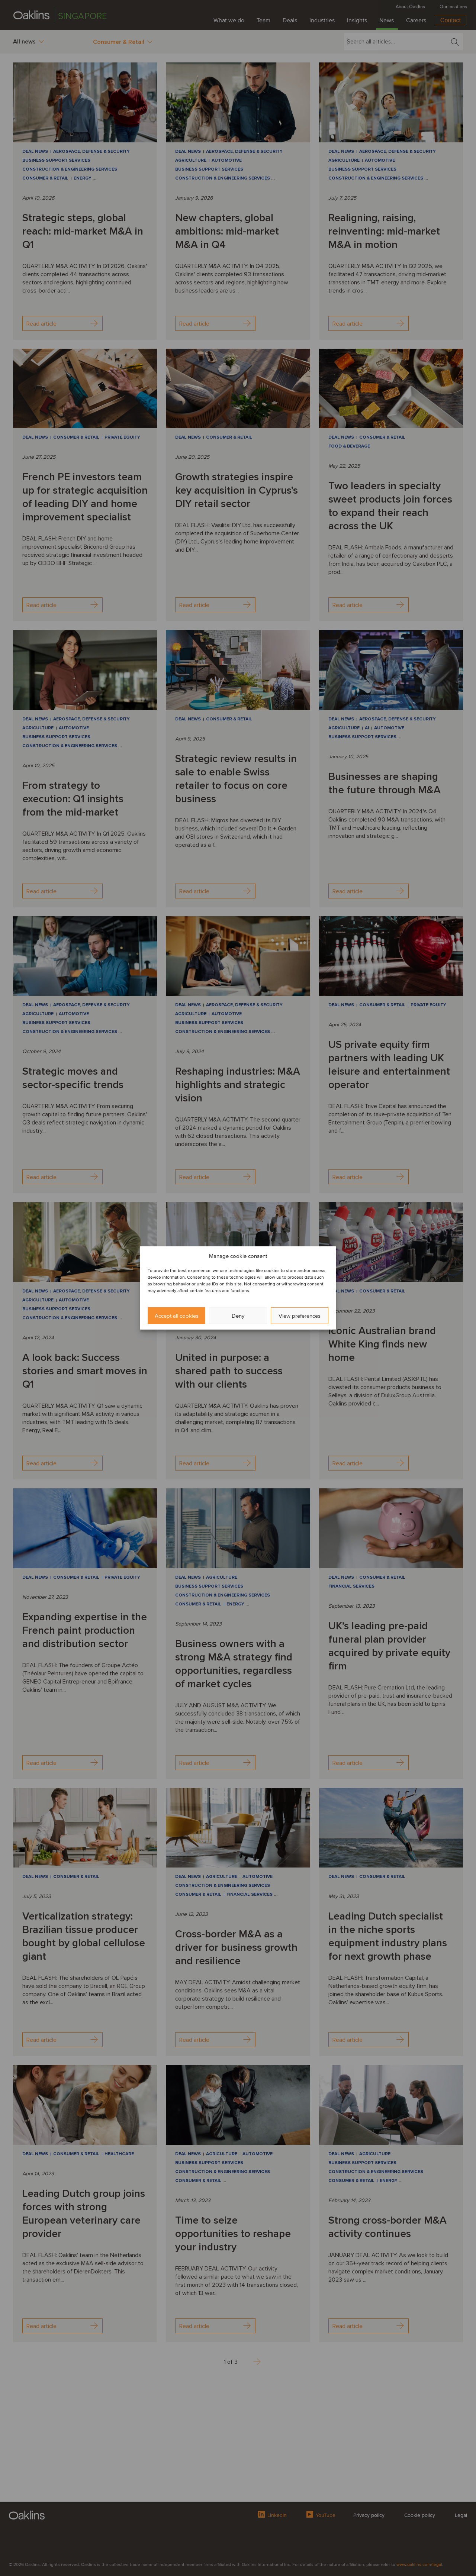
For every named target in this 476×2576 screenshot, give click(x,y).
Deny (238, 1316)
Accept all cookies (177, 1316)
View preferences (300, 1316)
